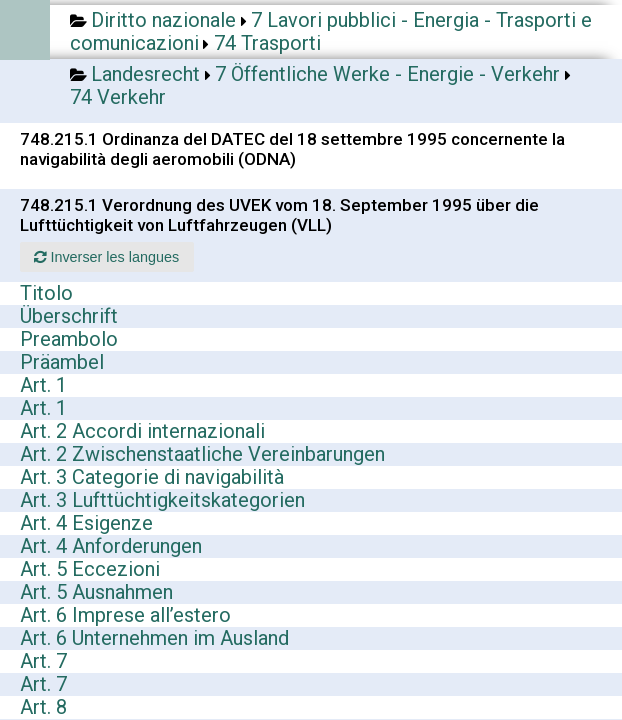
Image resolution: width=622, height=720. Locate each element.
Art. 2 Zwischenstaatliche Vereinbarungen (202, 454)
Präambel (62, 362)
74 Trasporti (267, 43)
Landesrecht (145, 74)
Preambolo (69, 339)
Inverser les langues (106, 257)
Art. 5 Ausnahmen (96, 592)
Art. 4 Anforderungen (111, 546)
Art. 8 (43, 707)
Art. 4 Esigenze (86, 523)
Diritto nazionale (163, 20)
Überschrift (69, 316)
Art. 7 (43, 661)
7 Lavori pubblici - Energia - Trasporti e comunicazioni (331, 31)
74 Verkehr (118, 97)
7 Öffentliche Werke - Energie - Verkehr (387, 74)
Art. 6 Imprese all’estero (125, 615)
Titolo (46, 293)
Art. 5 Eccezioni (90, 569)
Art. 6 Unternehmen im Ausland (154, 638)
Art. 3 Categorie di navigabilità (152, 477)
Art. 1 (43, 385)
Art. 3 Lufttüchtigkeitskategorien (162, 500)
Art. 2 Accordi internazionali (142, 431)
